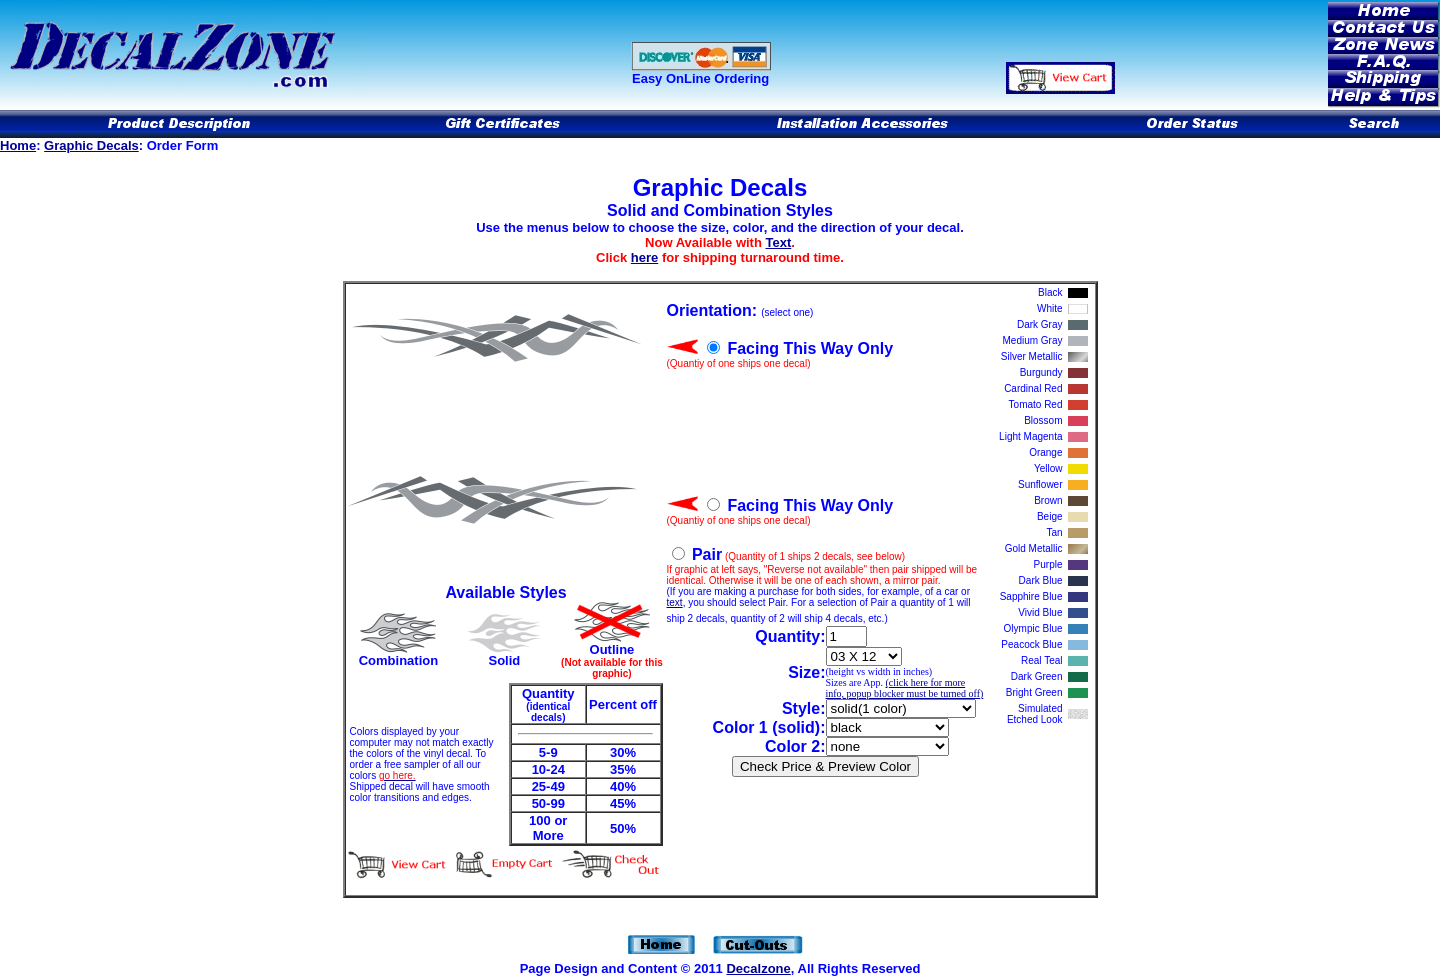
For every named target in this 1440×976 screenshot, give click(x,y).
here (644, 257)
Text (779, 242)
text (675, 602)
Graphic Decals (91, 145)
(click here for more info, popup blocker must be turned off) (905, 688)
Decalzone (758, 968)
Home (18, 145)
